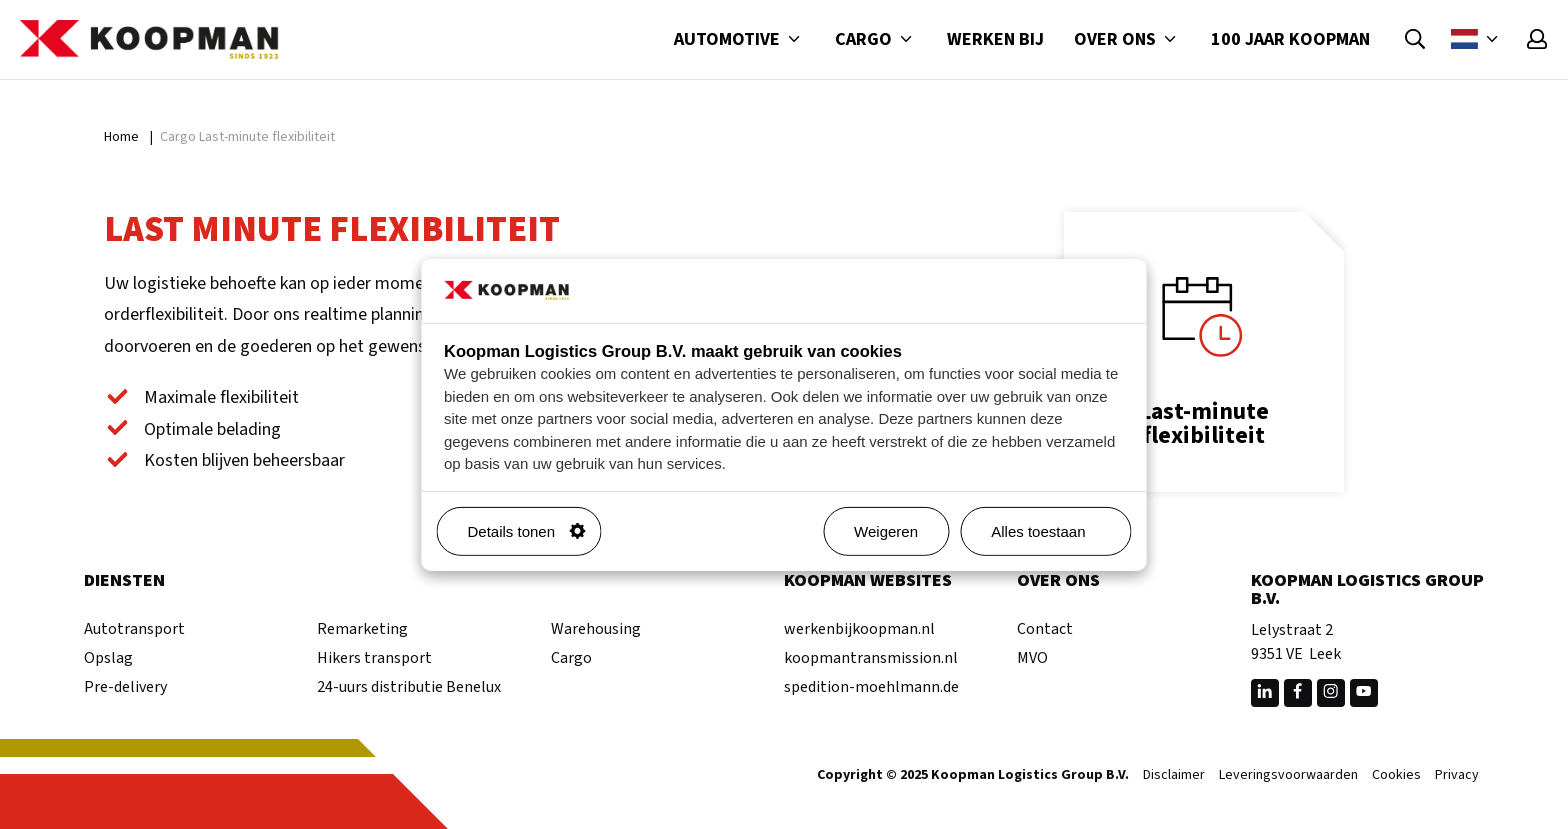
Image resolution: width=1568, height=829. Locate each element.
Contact (1045, 629)
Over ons (1127, 39)
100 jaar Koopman (1290, 39)
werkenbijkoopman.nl (859, 629)
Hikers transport (374, 658)
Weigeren (886, 531)
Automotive (739, 39)
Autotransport (134, 629)
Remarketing (362, 629)
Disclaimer (1174, 776)
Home (121, 137)
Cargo (876, 39)
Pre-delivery (125, 687)
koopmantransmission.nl (871, 658)
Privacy (1457, 776)
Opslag (108, 658)
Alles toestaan (1053, 531)
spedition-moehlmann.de (871, 687)
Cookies (1396, 776)
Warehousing (596, 629)
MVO (1032, 658)
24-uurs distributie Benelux (409, 687)
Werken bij (995, 39)
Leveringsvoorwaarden (1288, 776)
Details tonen (527, 531)
